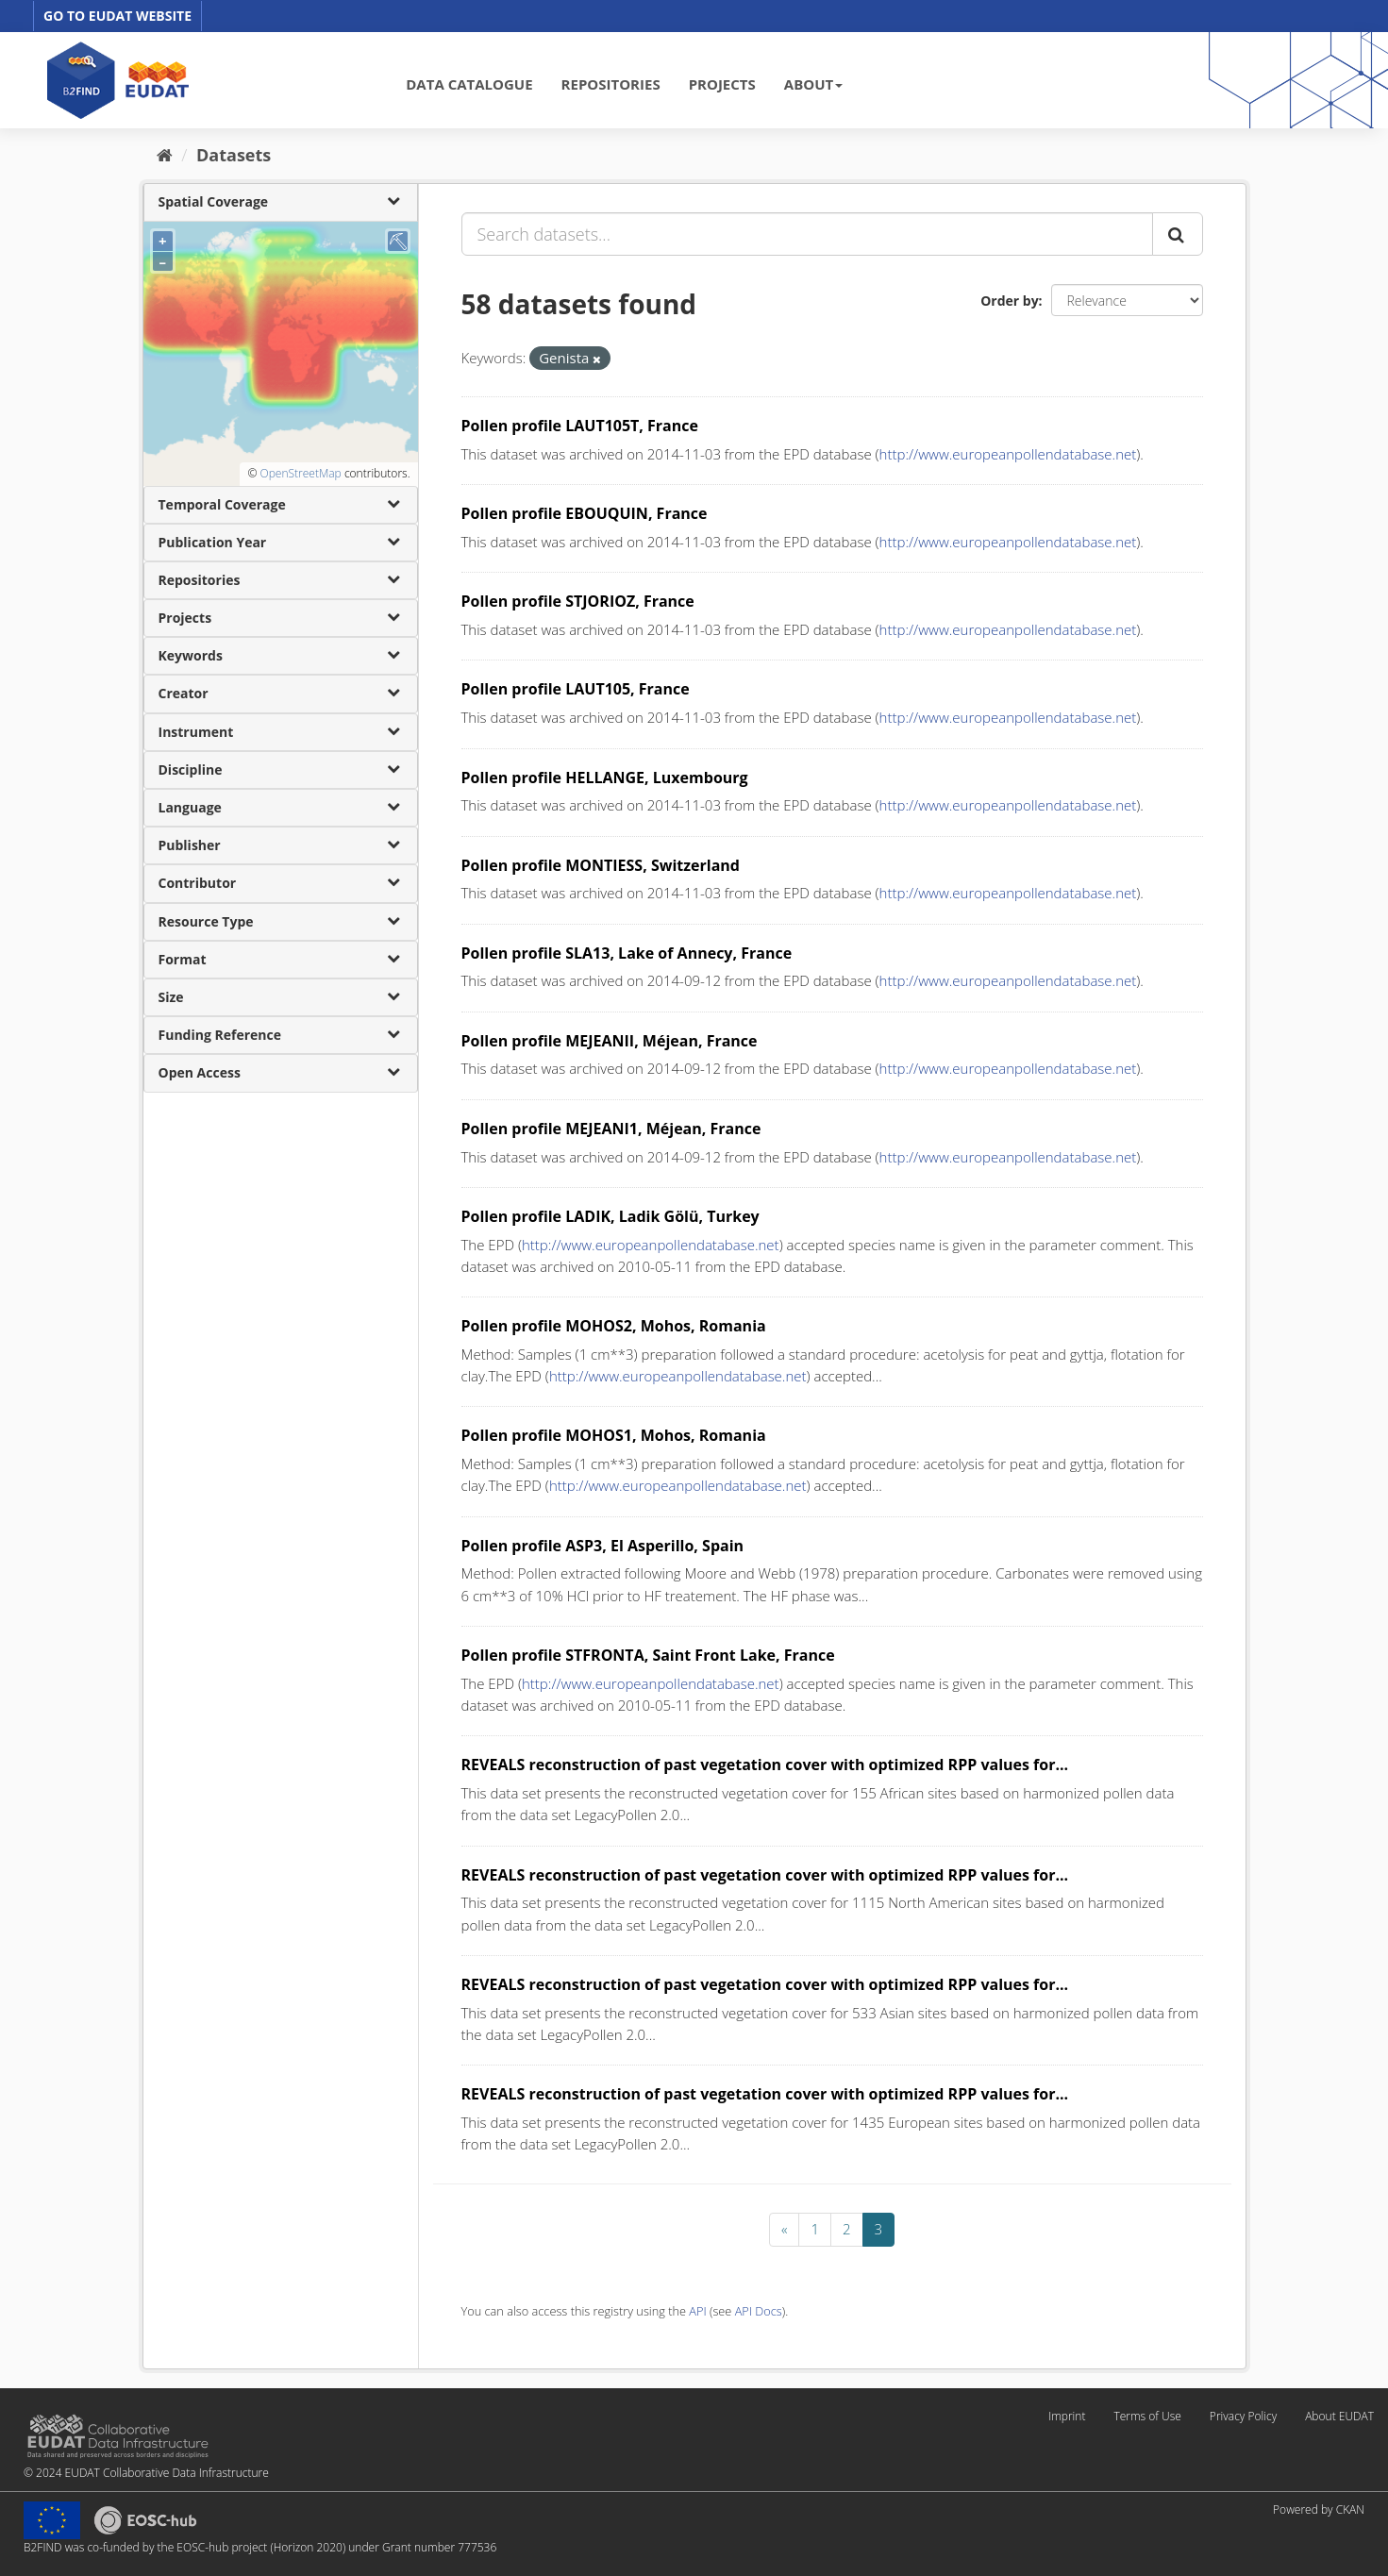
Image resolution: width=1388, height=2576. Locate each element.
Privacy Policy (1243, 2416)
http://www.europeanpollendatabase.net (1008, 453)
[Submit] (1177, 234)
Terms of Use (1146, 2416)
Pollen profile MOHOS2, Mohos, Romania (613, 1325)
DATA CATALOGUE (469, 84)
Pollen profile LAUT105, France (575, 688)
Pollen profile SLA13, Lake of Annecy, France (627, 953)
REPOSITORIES (611, 84)
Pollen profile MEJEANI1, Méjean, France (611, 1128)
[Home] (165, 154)
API (697, 2310)
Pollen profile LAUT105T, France (579, 425)
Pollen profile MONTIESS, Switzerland (600, 865)
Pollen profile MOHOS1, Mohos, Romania (613, 1435)
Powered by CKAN (1318, 2509)
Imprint (1066, 2416)
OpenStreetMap (300, 473)
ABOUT (813, 84)
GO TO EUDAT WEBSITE (117, 16)
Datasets (233, 154)
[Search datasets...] (807, 234)
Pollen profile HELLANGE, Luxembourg (604, 777)
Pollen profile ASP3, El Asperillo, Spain (602, 1545)
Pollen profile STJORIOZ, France (577, 601)
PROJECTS (722, 84)
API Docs (758, 2310)
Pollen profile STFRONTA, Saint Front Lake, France (648, 1655)
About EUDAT (1339, 2416)
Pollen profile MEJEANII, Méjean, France (609, 1040)
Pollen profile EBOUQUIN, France (584, 513)
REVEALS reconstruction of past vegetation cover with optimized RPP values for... (765, 1764)
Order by (1009, 300)
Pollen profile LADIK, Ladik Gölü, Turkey (610, 1216)
